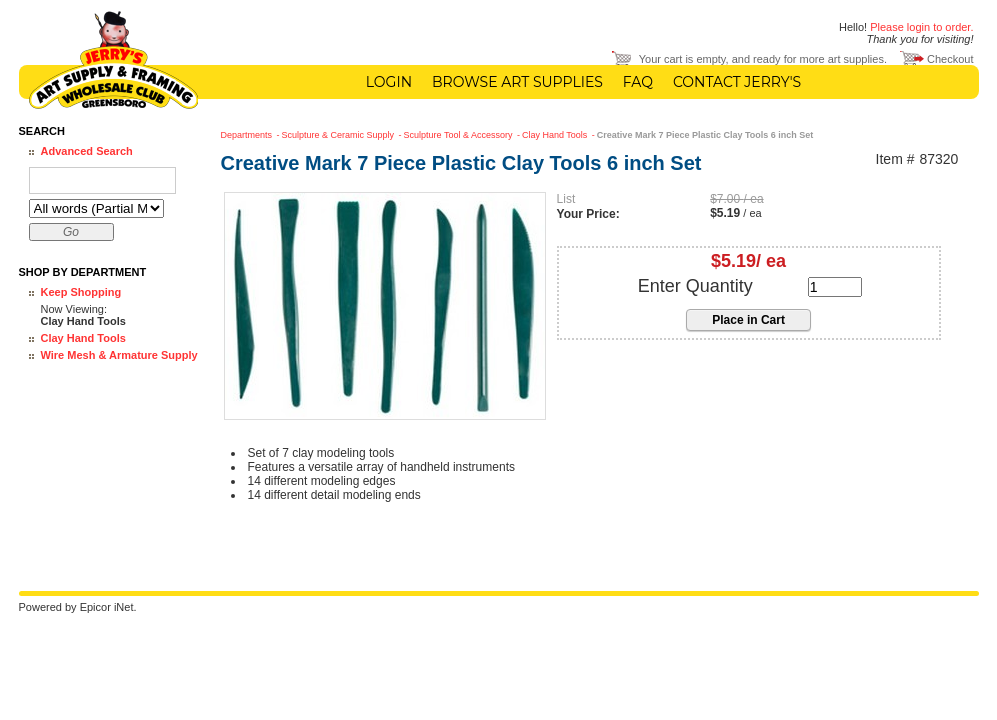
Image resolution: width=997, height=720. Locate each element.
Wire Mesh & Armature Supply (119, 355)
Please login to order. (921, 27)
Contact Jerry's (737, 82)
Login (389, 82)
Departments (248, 135)
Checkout (950, 59)
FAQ (638, 82)
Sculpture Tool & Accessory (459, 135)
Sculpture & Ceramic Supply (339, 135)
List (566, 199)
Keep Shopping (81, 292)
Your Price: (588, 214)
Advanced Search (87, 151)
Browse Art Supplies (517, 82)
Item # (895, 159)
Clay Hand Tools (83, 338)
